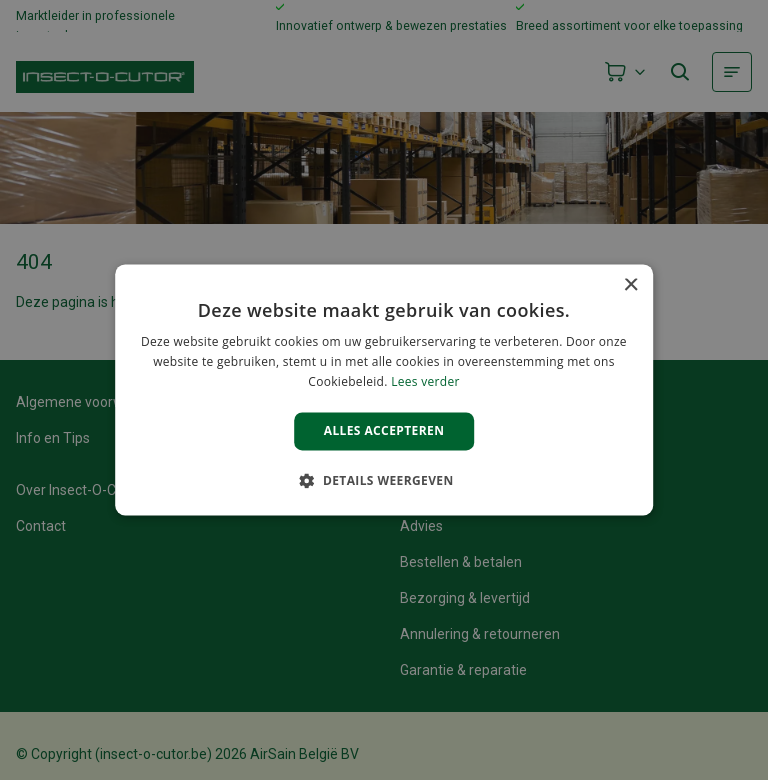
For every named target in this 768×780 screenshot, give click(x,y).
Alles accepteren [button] (384, 430)
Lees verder (425, 381)
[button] (383, 481)
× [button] (630, 285)
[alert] (384, 390)
